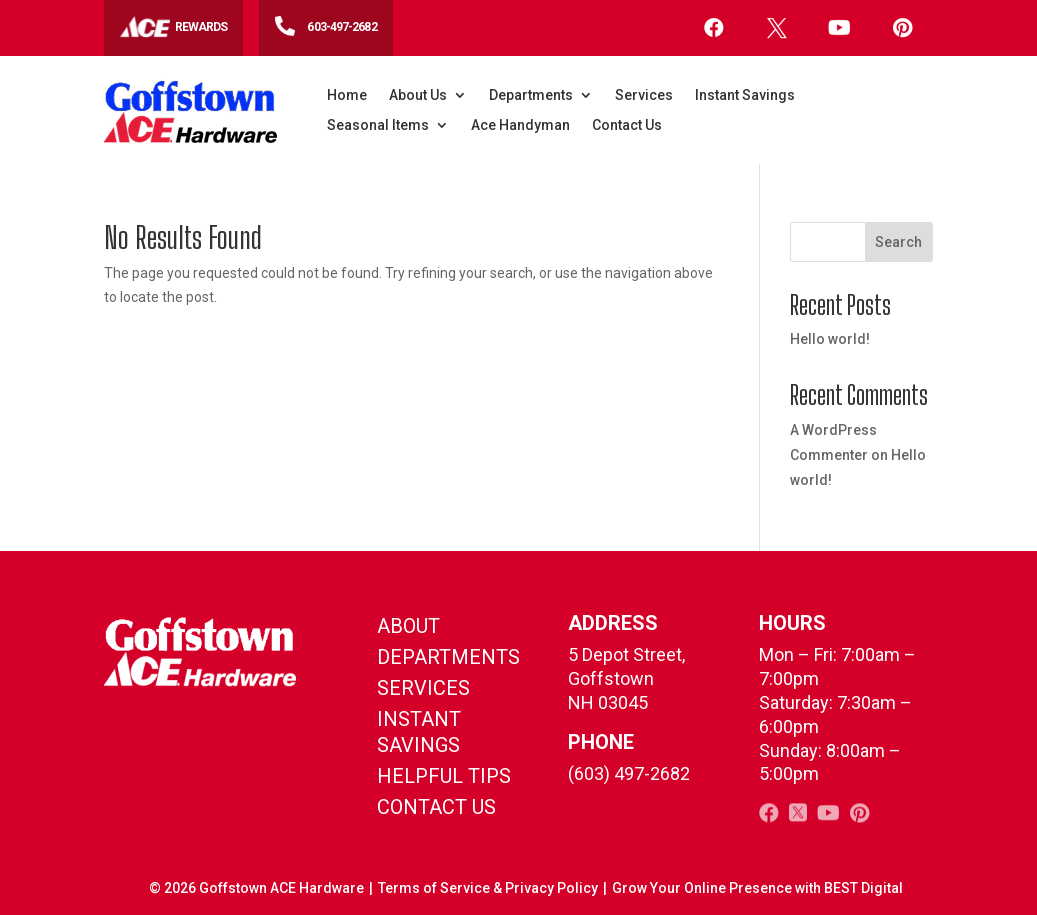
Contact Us (627, 125)
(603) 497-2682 (629, 773)
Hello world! (830, 339)
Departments (531, 95)
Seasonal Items (378, 125)
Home (347, 95)
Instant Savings (745, 95)
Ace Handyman (520, 125)
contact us (436, 807)
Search (898, 242)
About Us (418, 95)
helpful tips (444, 776)
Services (644, 95)
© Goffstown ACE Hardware (256, 888)
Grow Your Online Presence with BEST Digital (757, 888)
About (408, 626)
